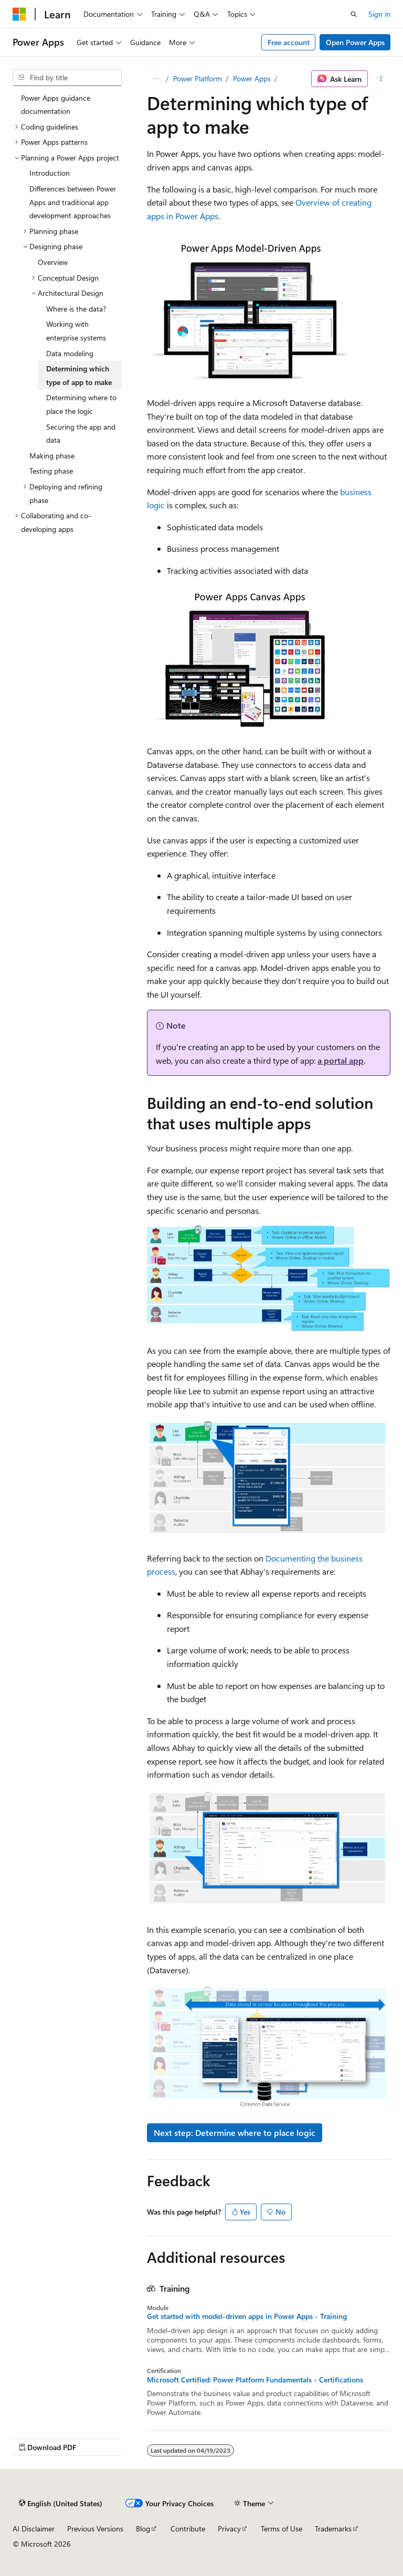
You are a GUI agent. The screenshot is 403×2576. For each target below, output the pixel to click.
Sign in (379, 14)
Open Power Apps (355, 42)
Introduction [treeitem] (49, 173)
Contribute (188, 2529)
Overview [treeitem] (53, 262)
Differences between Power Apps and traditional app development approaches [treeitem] (72, 202)
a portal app (340, 1060)
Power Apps (252, 78)
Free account (289, 42)
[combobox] (67, 77)
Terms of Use (281, 2529)
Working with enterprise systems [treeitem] (76, 331)
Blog (143, 2529)
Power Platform (197, 78)
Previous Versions (95, 2529)
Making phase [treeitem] (52, 456)
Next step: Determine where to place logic (234, 2132)
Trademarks (333, 2529)
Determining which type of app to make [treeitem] (79, 375)
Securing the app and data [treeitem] (80, 433)
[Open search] (353, 14)
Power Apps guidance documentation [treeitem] (55, 104)
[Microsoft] (19, 14)
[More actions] (381, 78)
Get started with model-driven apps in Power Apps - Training (247, 2316)
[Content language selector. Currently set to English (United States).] (61, 2503)
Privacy (229, 2529)
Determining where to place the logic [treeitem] (81, 404)
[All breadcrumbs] (156, 78)
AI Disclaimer (34, 2529)
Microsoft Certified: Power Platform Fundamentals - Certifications (255, 2380)
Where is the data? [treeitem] (76, 309)
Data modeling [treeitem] (69, 353)
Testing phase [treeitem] (51, 471)
